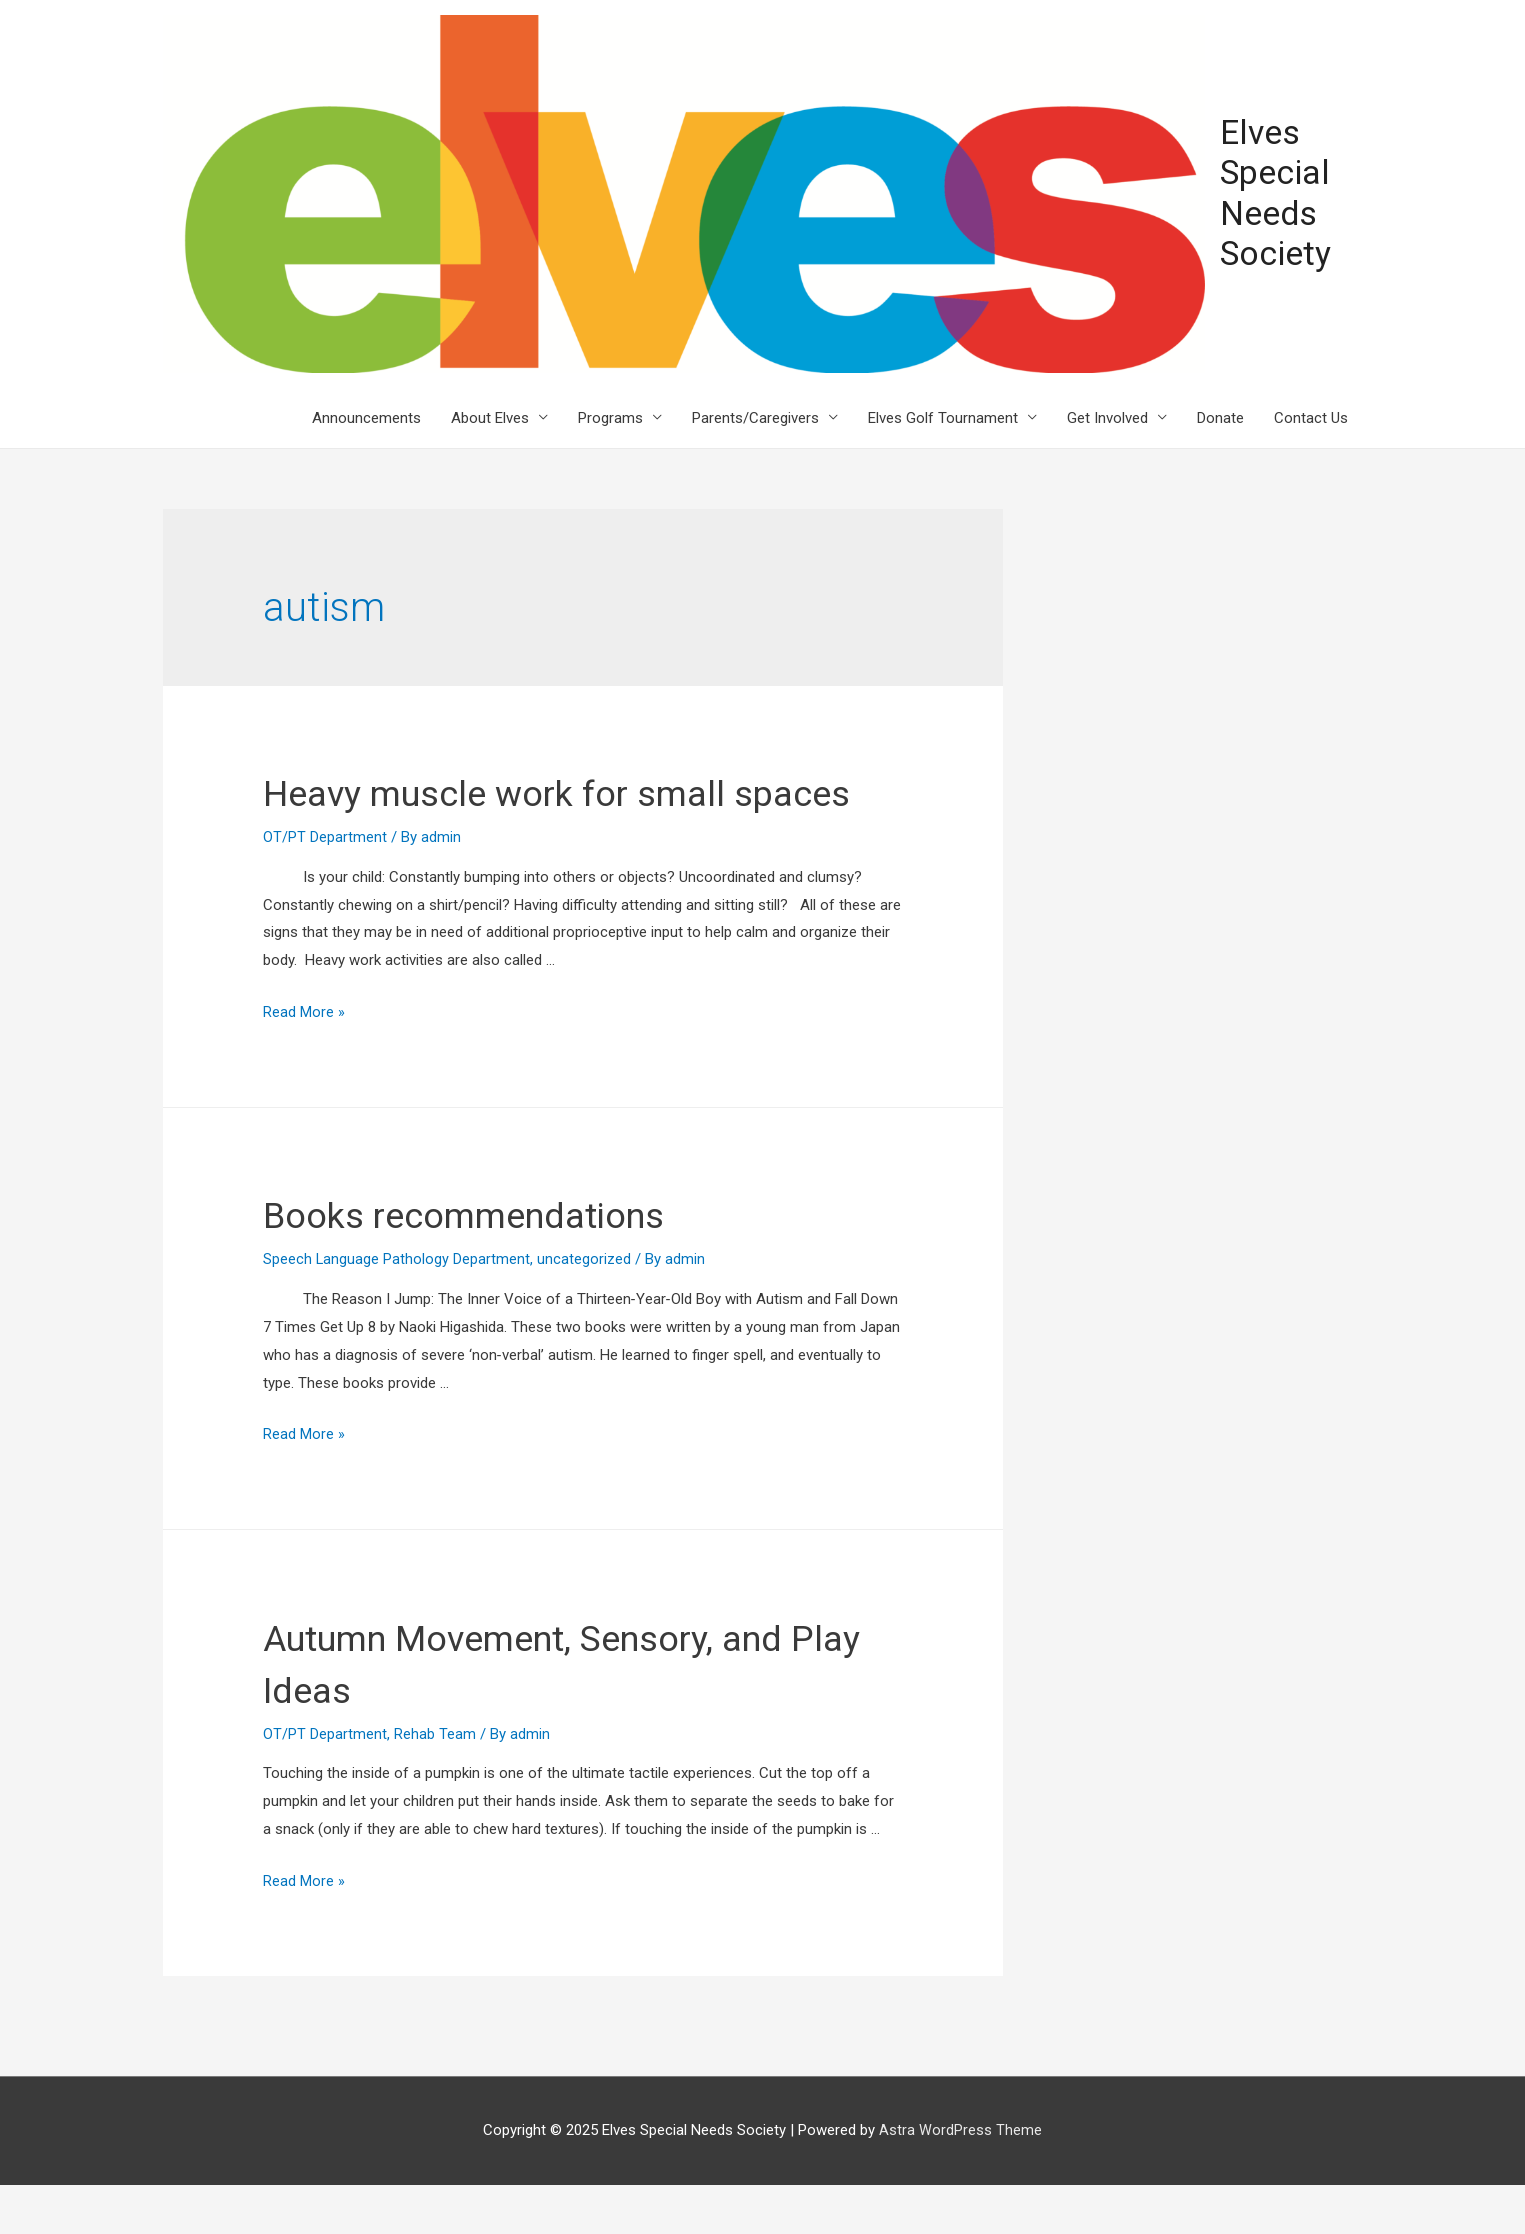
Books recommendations (487, 1264)
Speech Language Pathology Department (397, 1309)
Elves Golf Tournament (943, 415)
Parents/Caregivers (755, 415)
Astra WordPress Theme (960, 2179)
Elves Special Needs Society (1271, 192)
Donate (1220, 415)
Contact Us (1311, 415)
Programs (610, 415)
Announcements (366, 415)
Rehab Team (435, 1783)
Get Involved (1107, 415)
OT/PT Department (325, 886)
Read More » (304, 1062)
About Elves (490, 415)
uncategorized (585, 1309)
